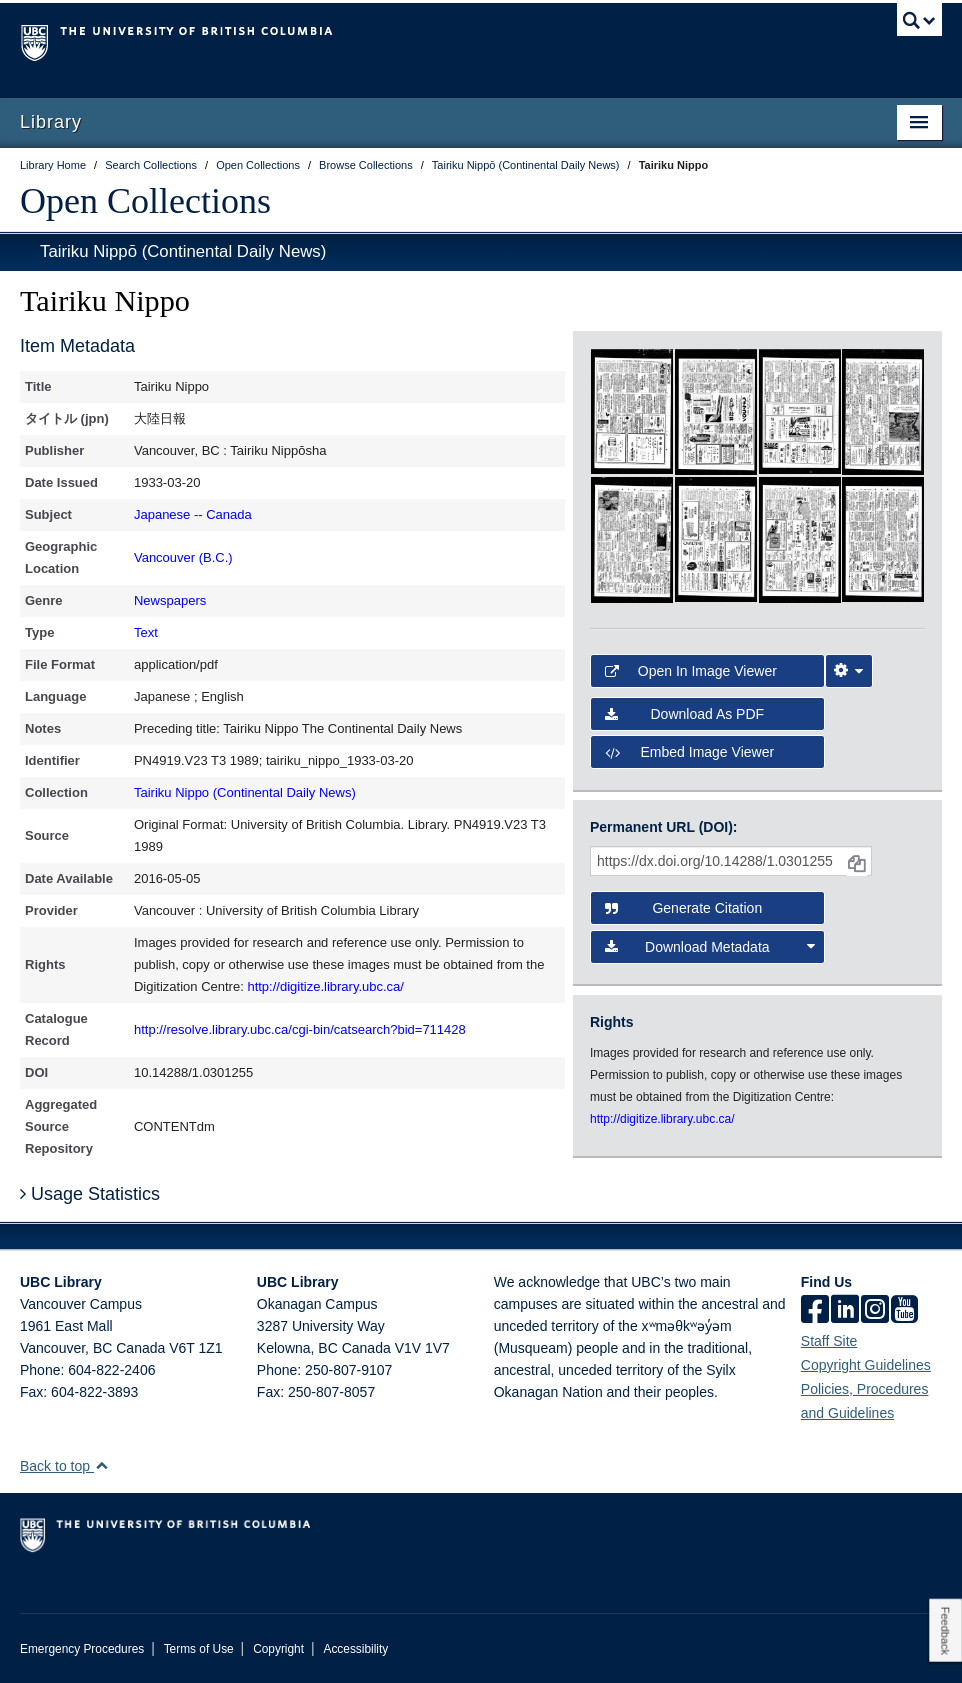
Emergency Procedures (82, 1649)
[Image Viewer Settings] (849, 671)
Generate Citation (683, 908)
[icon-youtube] (904, 1311)
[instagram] (875, 1311)
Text (146, 632)
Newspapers (170, 600)
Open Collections (145, 201)
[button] (101, 1465)
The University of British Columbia (412, 41)
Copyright (278, 1649)
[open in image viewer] (632, 411)
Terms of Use (199, 1649)
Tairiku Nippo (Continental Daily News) (245, 792)
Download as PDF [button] (684, 714)
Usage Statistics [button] (90, 1194)
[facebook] (815, 1311)
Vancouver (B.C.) (183, 557)
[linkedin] (845, 1311)
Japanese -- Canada (193, 514)
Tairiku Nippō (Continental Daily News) (183, 251)
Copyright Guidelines (866, 1365)
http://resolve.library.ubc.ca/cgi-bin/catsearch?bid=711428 (300, 1029)
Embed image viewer (689, 752)
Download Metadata (710, 947)
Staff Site (829, 1341)
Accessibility (355, 1649)
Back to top (64, 1466)
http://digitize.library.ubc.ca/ (325, 986)
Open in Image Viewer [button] (691, 671)
